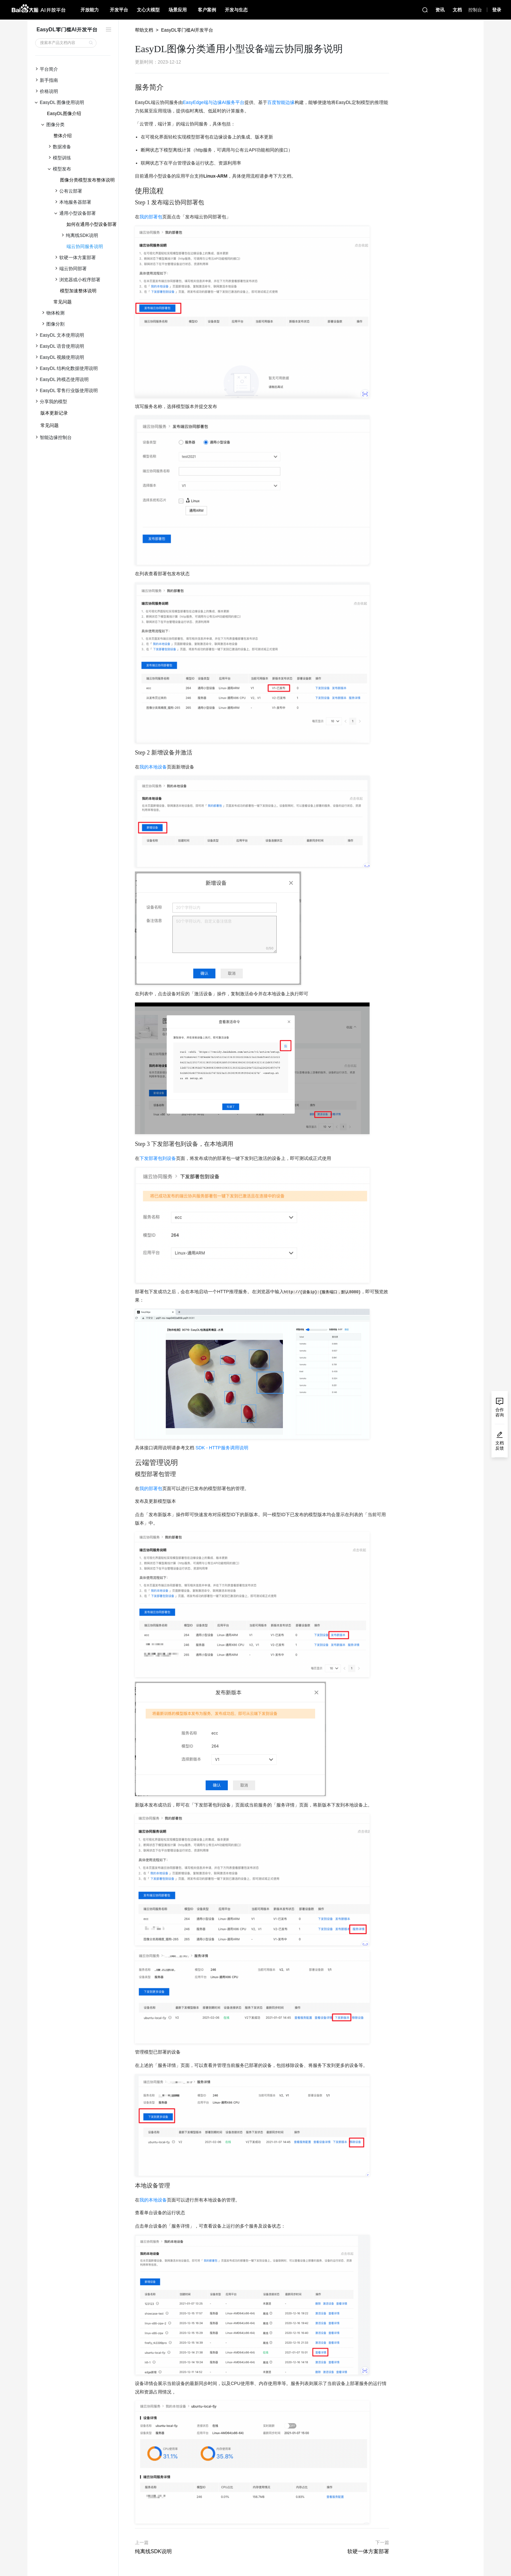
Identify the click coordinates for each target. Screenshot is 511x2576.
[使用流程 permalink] (131, 191)
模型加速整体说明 (78, 290)
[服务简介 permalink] (131, 87)
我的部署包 (150, 216)
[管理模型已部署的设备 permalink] (131, 2052)
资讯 (440, 9)
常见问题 (62, 301)
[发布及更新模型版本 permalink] (131, 1501)
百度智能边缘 (281, 102)
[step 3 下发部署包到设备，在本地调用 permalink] (131, 1144)
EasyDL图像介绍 (64, 113)
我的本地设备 (153, 766)
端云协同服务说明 (84, 246)
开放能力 (89, 9)
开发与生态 (236, 9)
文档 (457, 9)
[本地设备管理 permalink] (131, 2185)
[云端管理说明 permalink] (131, 1462)
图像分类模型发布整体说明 (87, 180)
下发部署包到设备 (157, 1158)
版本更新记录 (54, 413)
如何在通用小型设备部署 (91, 224)
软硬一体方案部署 (368, 2551)
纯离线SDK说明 (153, 2551)
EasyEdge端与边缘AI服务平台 (213, 102)
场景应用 (177, 9)
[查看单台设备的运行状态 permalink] (131, 2213)
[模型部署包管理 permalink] (131, 1474)
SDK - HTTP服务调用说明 (222, 1447)
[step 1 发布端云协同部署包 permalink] (131, 202)
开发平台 (119, 9)
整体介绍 (62, 135)
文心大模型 (148, 9)
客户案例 (207, 9)
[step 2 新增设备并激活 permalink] (131, 752)
